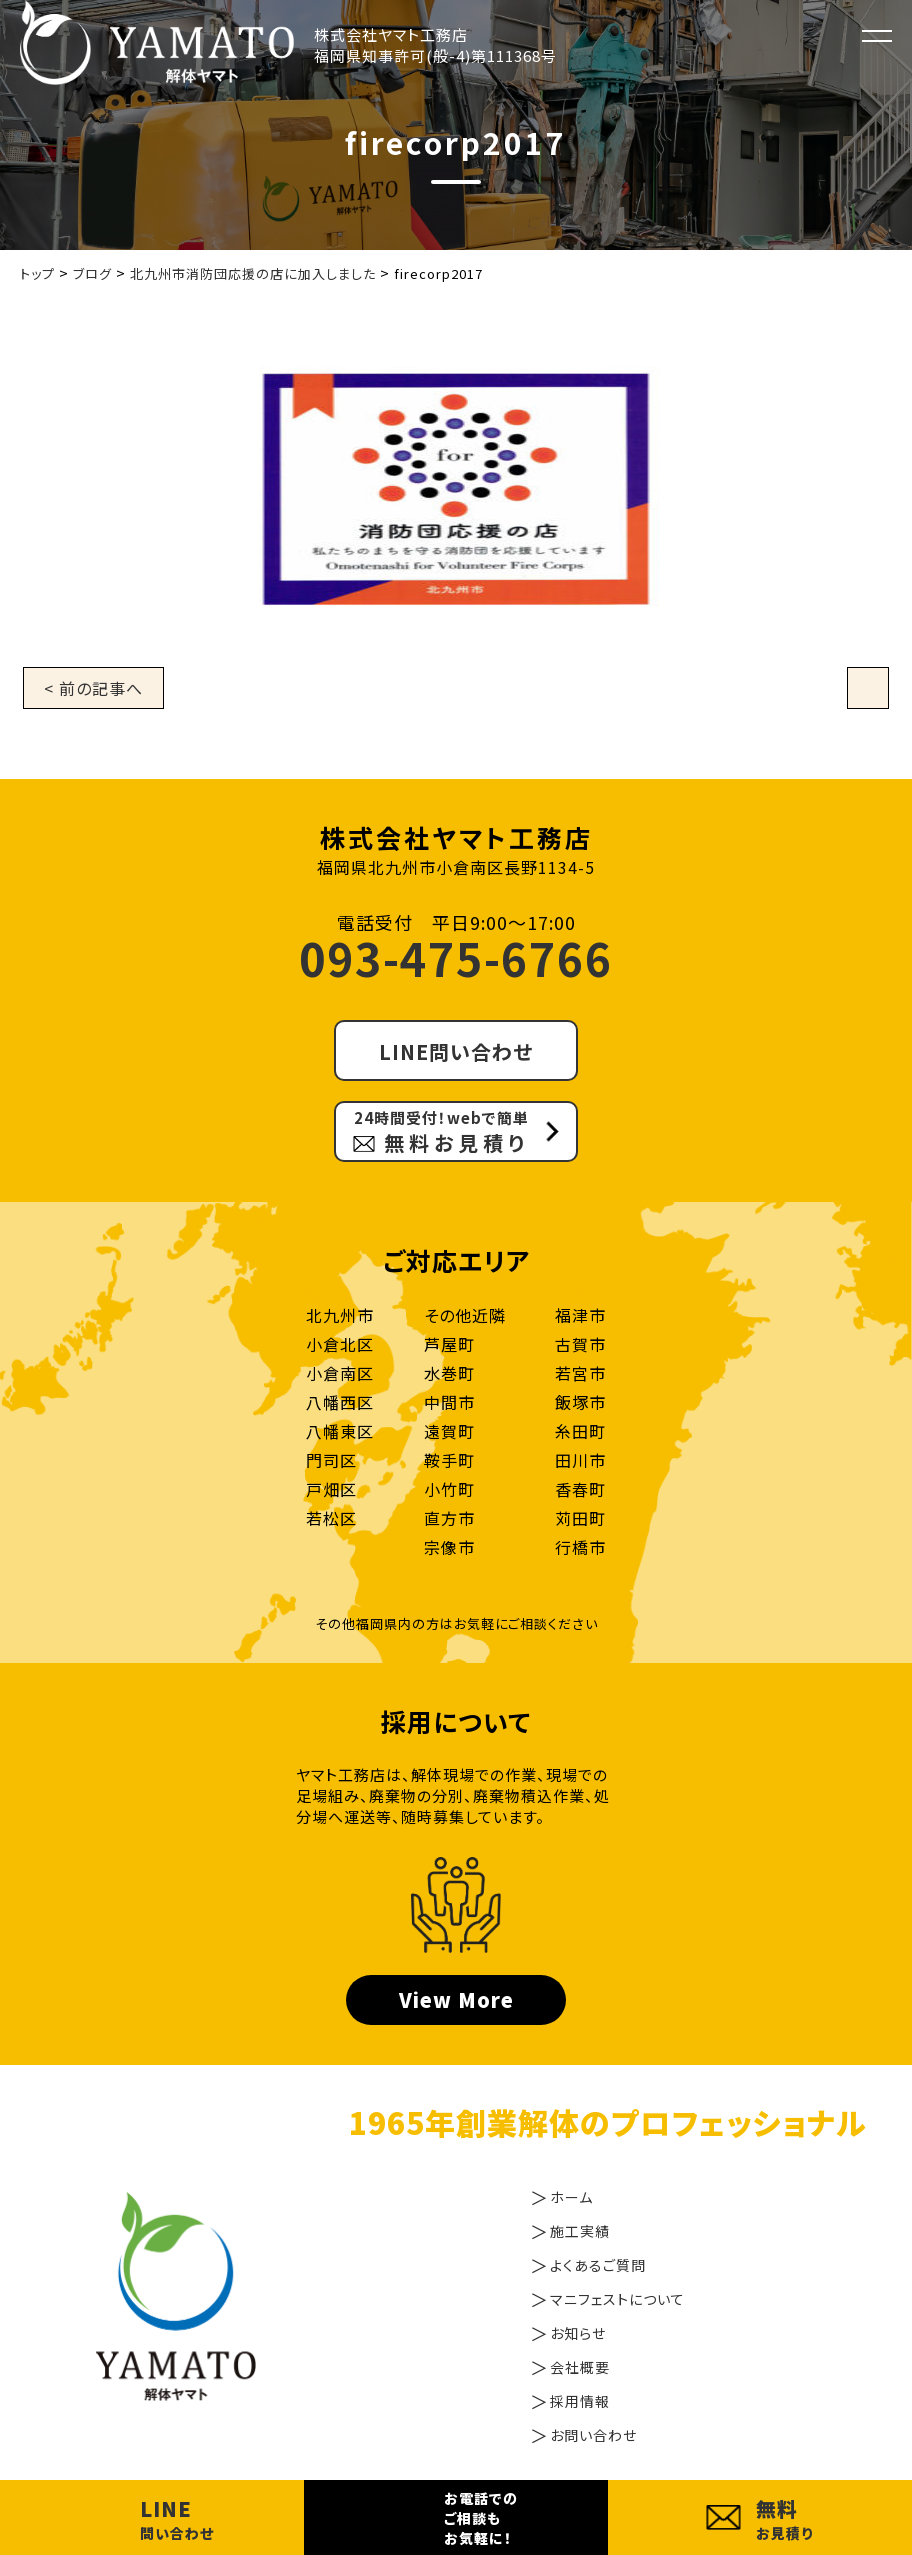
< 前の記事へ (93, 688)
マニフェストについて (617, 2299)
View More (456, 1999)
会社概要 (580, 2367)
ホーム (571, 2197)
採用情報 (580, 2401)
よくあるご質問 (598, 2265)
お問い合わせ (593, 2435)
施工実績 (580, 2231)
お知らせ (578, 2333)
